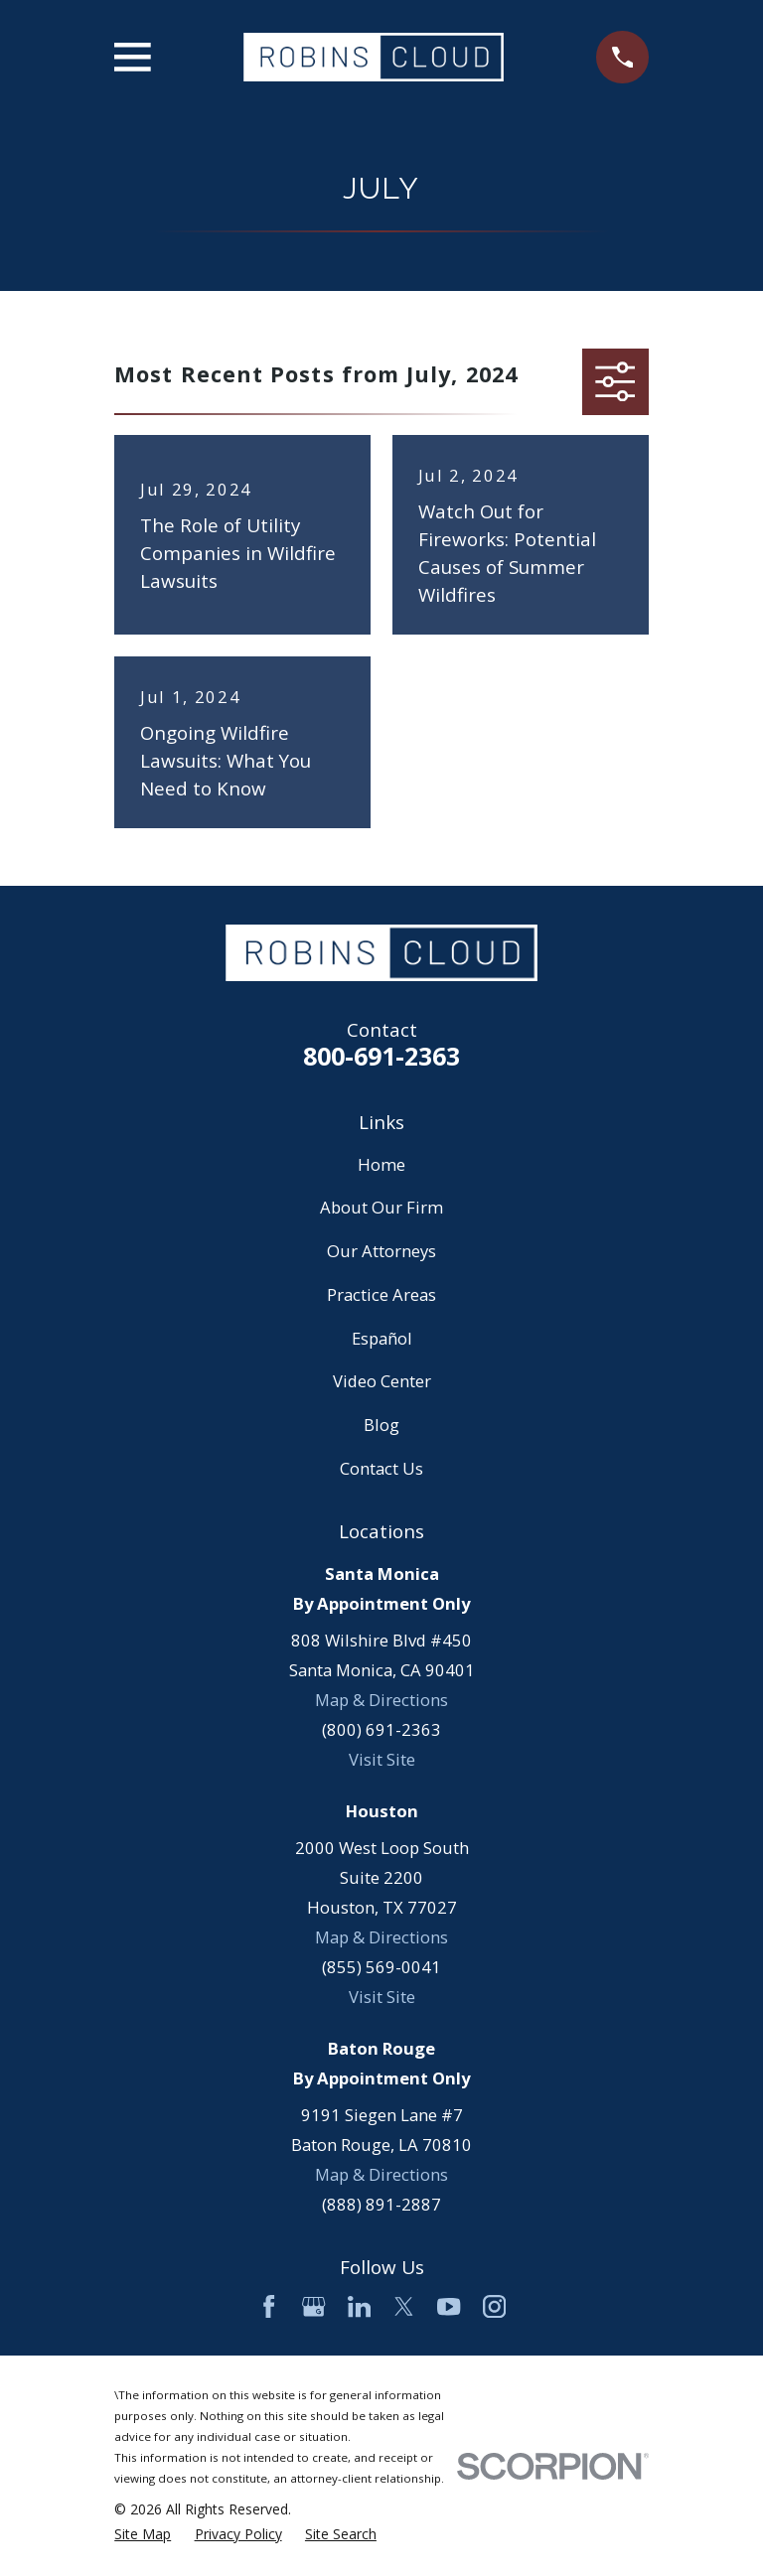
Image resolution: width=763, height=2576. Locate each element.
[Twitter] (403, 2306)
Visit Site (382, 1759)
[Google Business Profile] (313, 2306)
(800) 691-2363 (381, 1729)
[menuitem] (142, 2533)
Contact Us (381, 1468)
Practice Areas (381, 1294)
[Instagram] (494, 2306)
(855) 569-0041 (381, 1966)
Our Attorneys (381, 1250)
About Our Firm (381, 1207)
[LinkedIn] (359, 2306)
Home (381, 1164)
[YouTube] (448, 2306)
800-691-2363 (381, 1056)
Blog (381, 1424)
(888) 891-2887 (381, 2204)
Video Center (382, 1380)
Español (382, 1338)
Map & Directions (381, 1699)
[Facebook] (268, 2306)
